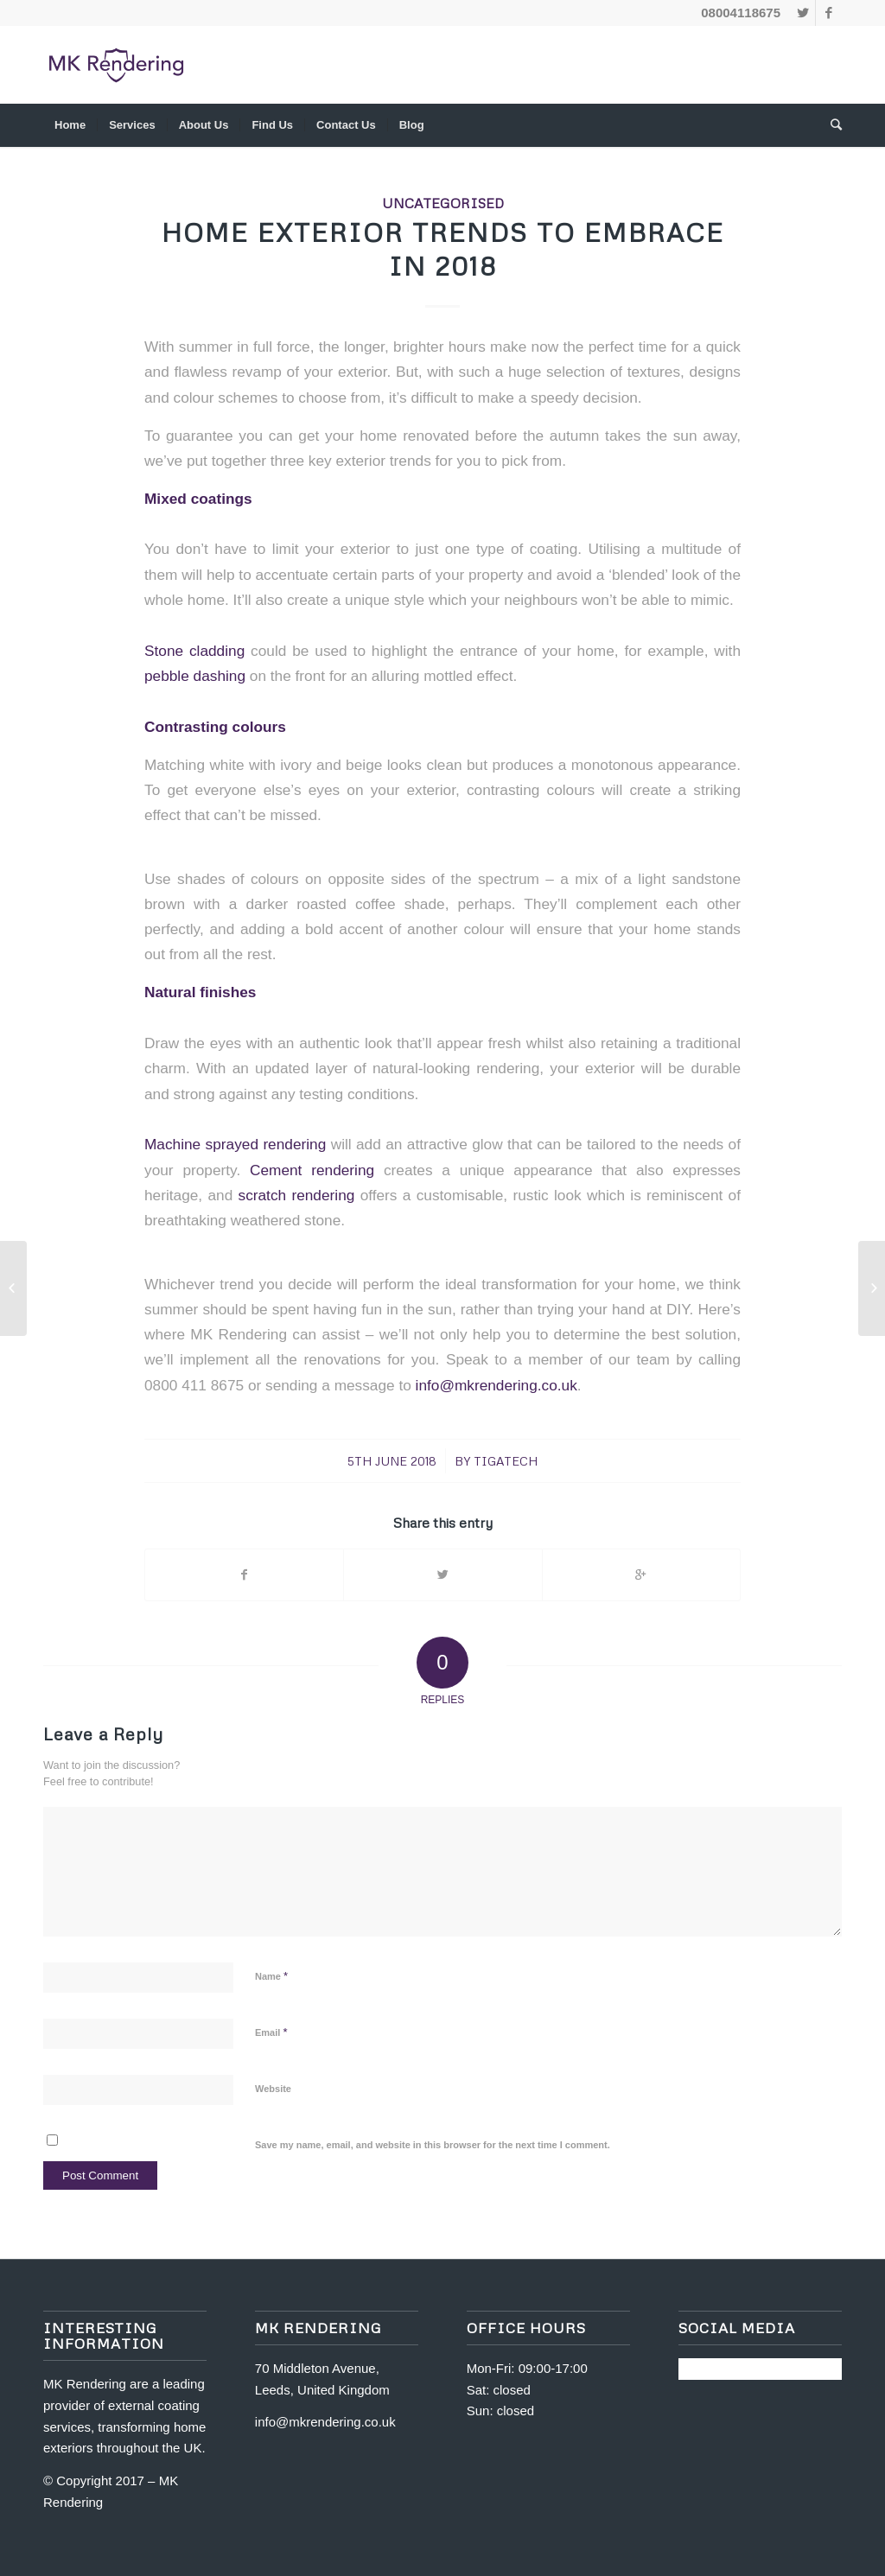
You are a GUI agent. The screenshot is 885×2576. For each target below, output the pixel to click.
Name (271, 1975)
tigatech (506, 1460)
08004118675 (740, 12)
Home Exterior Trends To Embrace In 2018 (443, 249)
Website (273, 2088)
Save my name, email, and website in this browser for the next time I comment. (432, 2145)
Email (271, 2032)
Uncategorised (443, 202)
